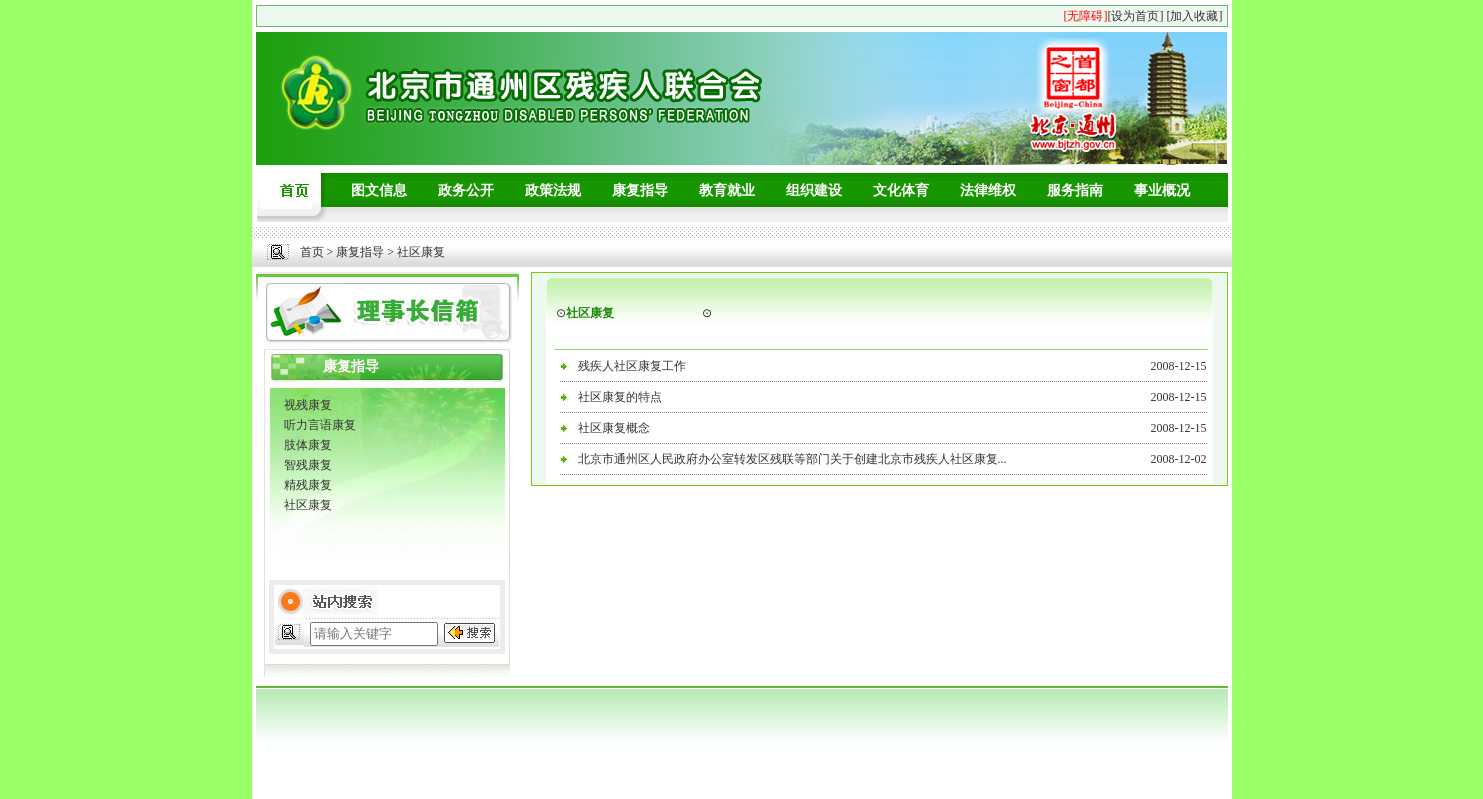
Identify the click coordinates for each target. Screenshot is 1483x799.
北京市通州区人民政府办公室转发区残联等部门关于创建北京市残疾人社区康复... (792, 459)
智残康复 (308, 465)
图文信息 (379, 190)
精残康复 (308, 485)
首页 (312, 252)
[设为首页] (1136, 16)
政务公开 (466, 190)
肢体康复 (308, 445)
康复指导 (640, 190)
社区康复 (308, 505)
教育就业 (727, 190)
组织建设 (814, 190)
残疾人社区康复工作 (632, 366)
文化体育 (901, 190)
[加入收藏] (1195, 16)
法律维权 (988, 190)
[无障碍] (1086, 16)
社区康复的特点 (620, 397)
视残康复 (308, 405)
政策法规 (553, 190)
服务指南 (1075, 190)
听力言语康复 (320, 425)
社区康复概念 (614, 428)
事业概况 (1162, 190)
